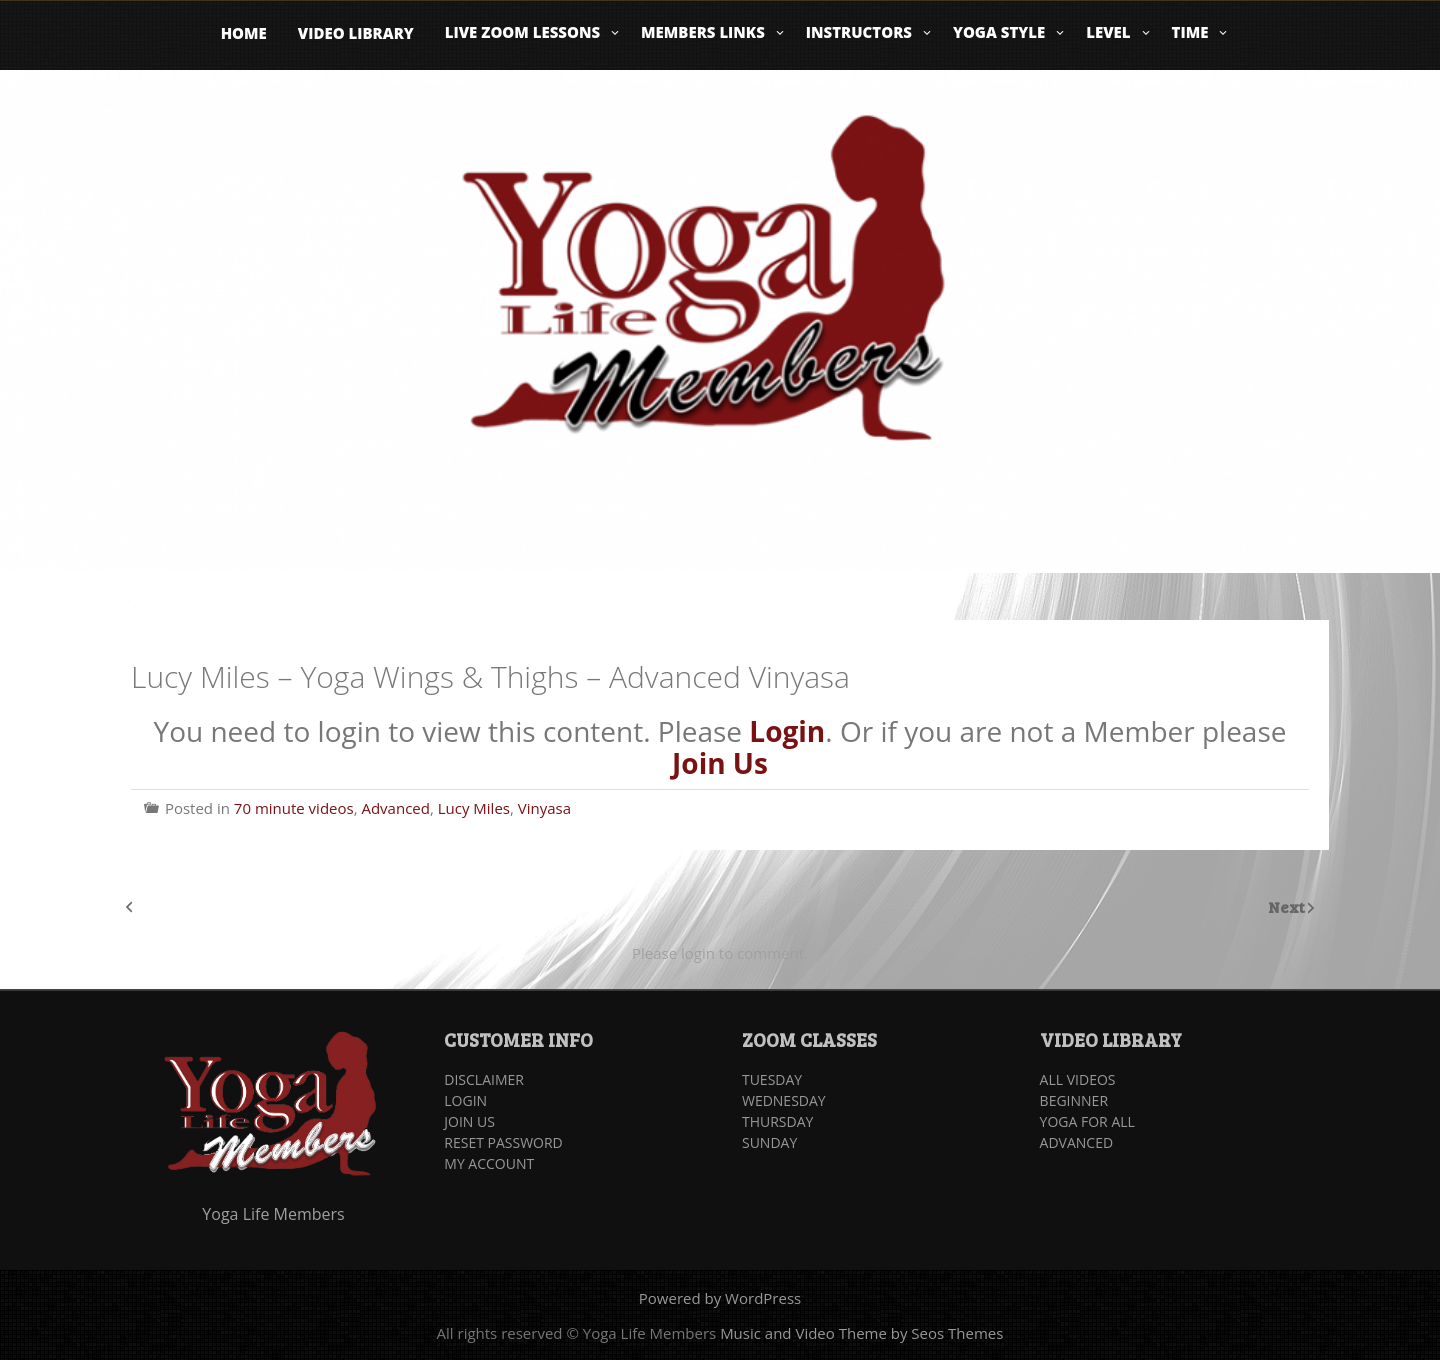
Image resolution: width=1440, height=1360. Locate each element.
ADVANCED (1077, 1142)
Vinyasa (544, 808)
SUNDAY (769, 1142)
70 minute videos (294, 808)
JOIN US (469, 1121)
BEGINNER (1074, 1100)
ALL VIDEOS (1078, 1079)
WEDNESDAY (784, 1100)
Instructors (859, 32)
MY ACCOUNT (489, 1163)
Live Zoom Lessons (522, 32)
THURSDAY (777, 1121)
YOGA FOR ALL (1087, 1121)
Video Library (356, 33)
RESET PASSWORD (503, 1142)
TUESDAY (772, 1079)
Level (1108, 32)
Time (1190, 32)
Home (244, 33)
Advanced (395, 808)
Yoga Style (999, 32)
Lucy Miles (474, 808)
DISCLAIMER (484, 1079)
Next (1288, 906)
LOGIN (465, 1100)
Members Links (703, 32)
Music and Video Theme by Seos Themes (861, 1333)
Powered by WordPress (720, 1298)
